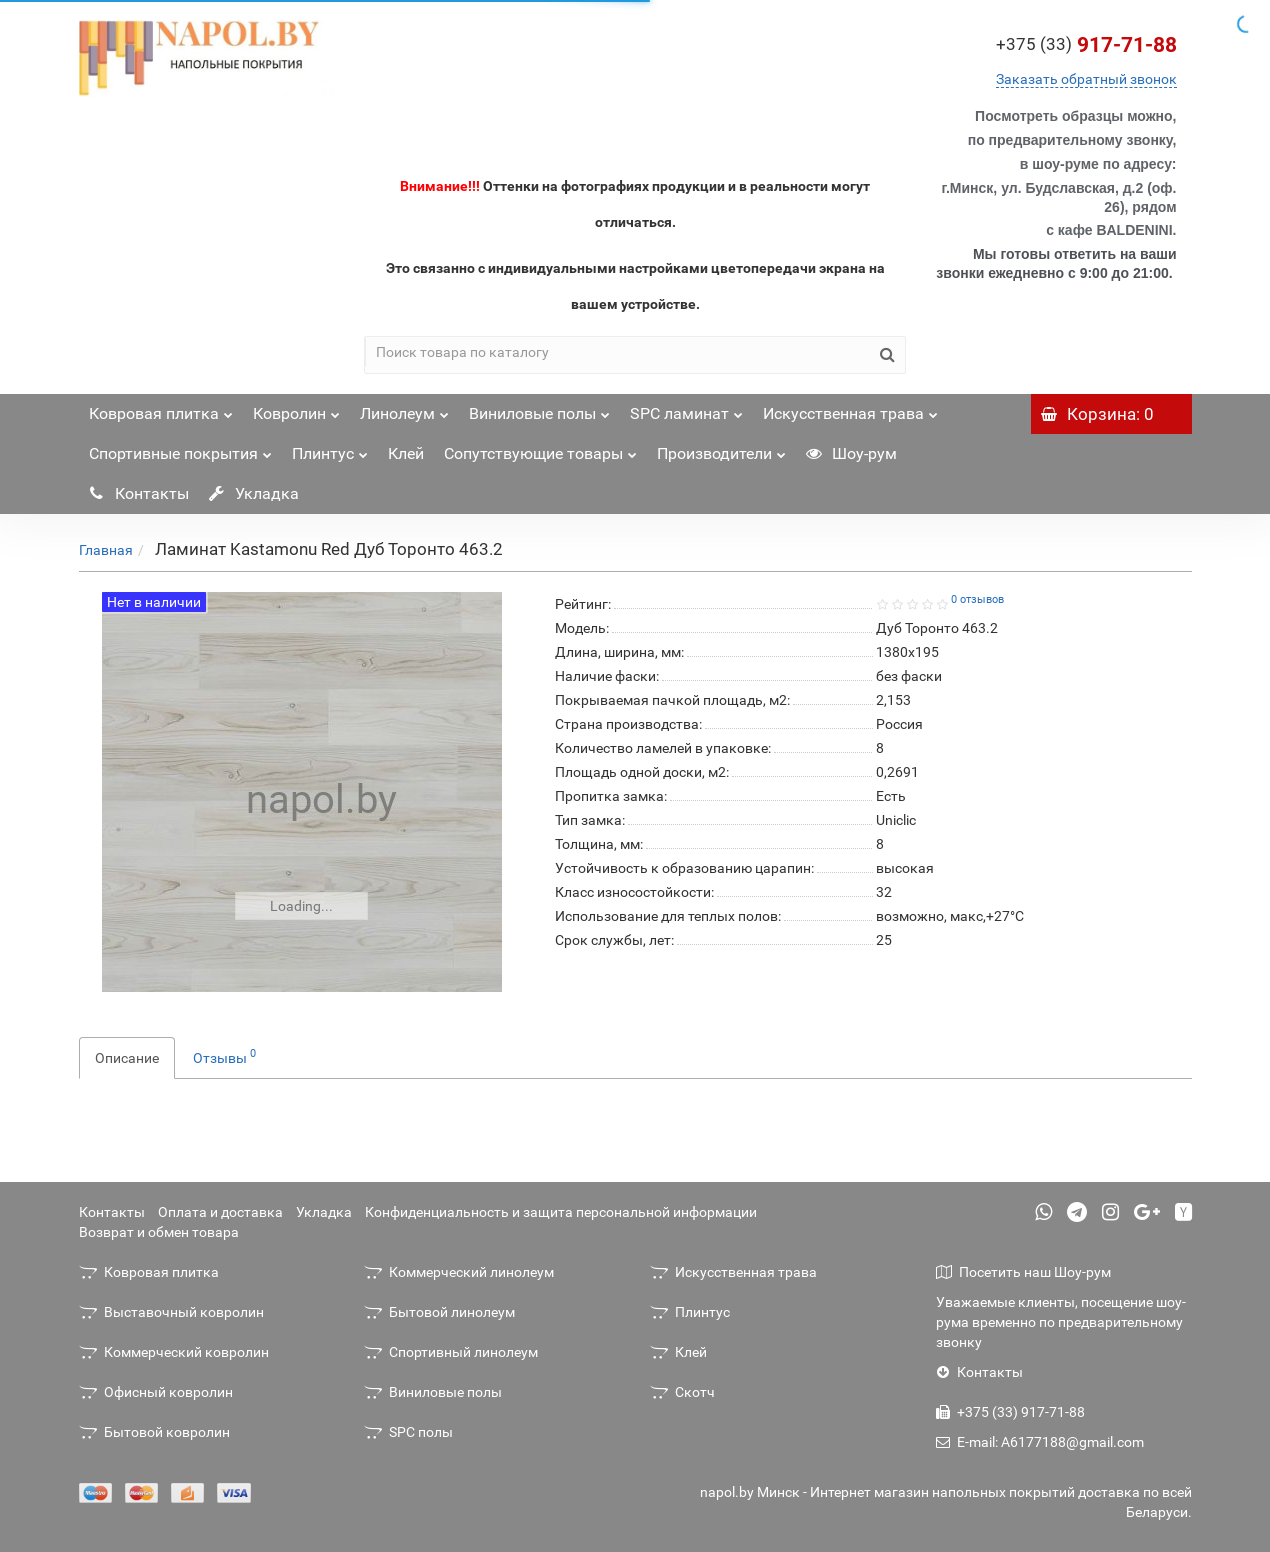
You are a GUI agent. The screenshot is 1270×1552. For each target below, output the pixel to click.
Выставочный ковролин (171, 1312)
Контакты (139, 493)
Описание (127, 1058)
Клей (406, 453)
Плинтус (330, 448)
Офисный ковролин (156, 1392)
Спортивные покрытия (180, 448)
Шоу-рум (851, 453)
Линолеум (404, 408)
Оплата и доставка (220, 1212)
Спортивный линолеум (451, 1352)
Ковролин (296, 408)
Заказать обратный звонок (1086, 79)
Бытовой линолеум (439, 1312)
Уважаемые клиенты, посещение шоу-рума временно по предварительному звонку (1061, 1322)
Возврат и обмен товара (159, 1232)
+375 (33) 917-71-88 (1010, 1412)
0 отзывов (977, 599)
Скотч (682, 1392)
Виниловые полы (539, 408)
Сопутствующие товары (540, 448)
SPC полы (408, 1432)
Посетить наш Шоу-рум (1023, 1272)
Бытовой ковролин (154, 1432)
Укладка (254, 493)
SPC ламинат (686, 408)
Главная (106, 550)
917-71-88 (1086, 45)
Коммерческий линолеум (459, 1272)
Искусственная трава (850, 408)
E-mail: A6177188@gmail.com (1040, 1442)
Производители (721, 448)
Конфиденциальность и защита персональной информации (561, 1212)
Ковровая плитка (161, 408)
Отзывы (224, 1056)
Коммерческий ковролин (174, 1352)
